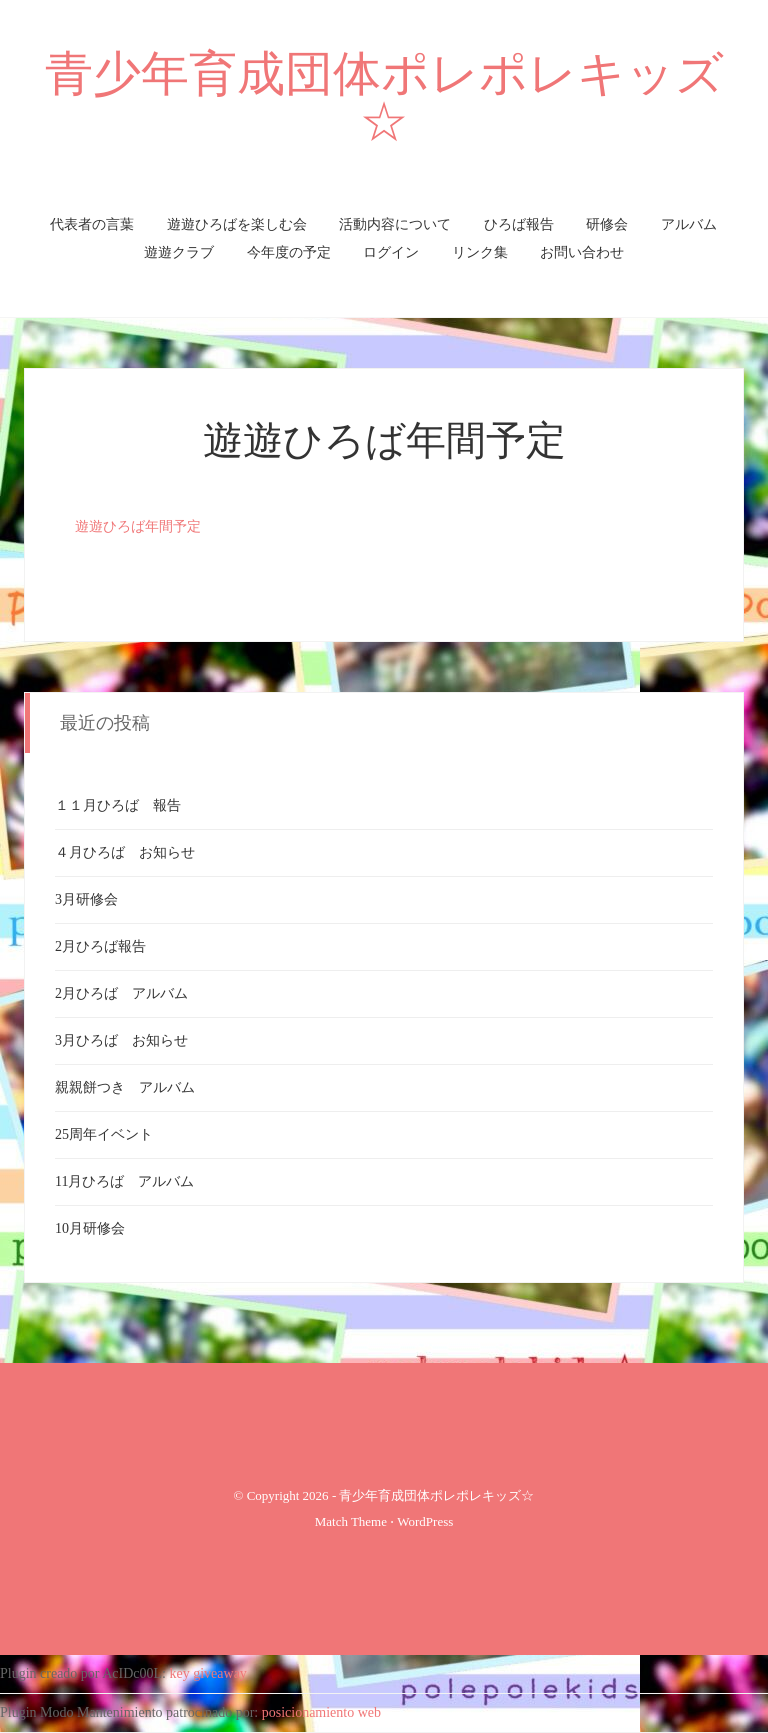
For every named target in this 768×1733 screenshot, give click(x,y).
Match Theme (351, 1521)
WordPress (425, 1521)
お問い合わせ (582, 252)
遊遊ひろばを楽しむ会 (237, 224)
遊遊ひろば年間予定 (384, 440)
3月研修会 (86, 899)
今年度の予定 (289, 252)
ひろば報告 (519, 224)
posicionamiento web (321, 1712)
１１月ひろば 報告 (118, 805)
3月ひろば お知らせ (121, 1040)
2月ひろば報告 (100, 946)
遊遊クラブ (179, 252)
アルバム (689, 224)
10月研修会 (90, 1228)
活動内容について (395, 224)
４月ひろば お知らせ (125, 852)
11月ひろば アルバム (124, 1181)
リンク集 (480, 252)
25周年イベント (104, 1134)
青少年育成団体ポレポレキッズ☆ (384, 97)
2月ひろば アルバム (121, 993)
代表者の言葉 (92, 224)
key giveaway (208, 1673)
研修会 (607, 224)
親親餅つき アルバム (125, 1087)
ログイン (391, 252)
